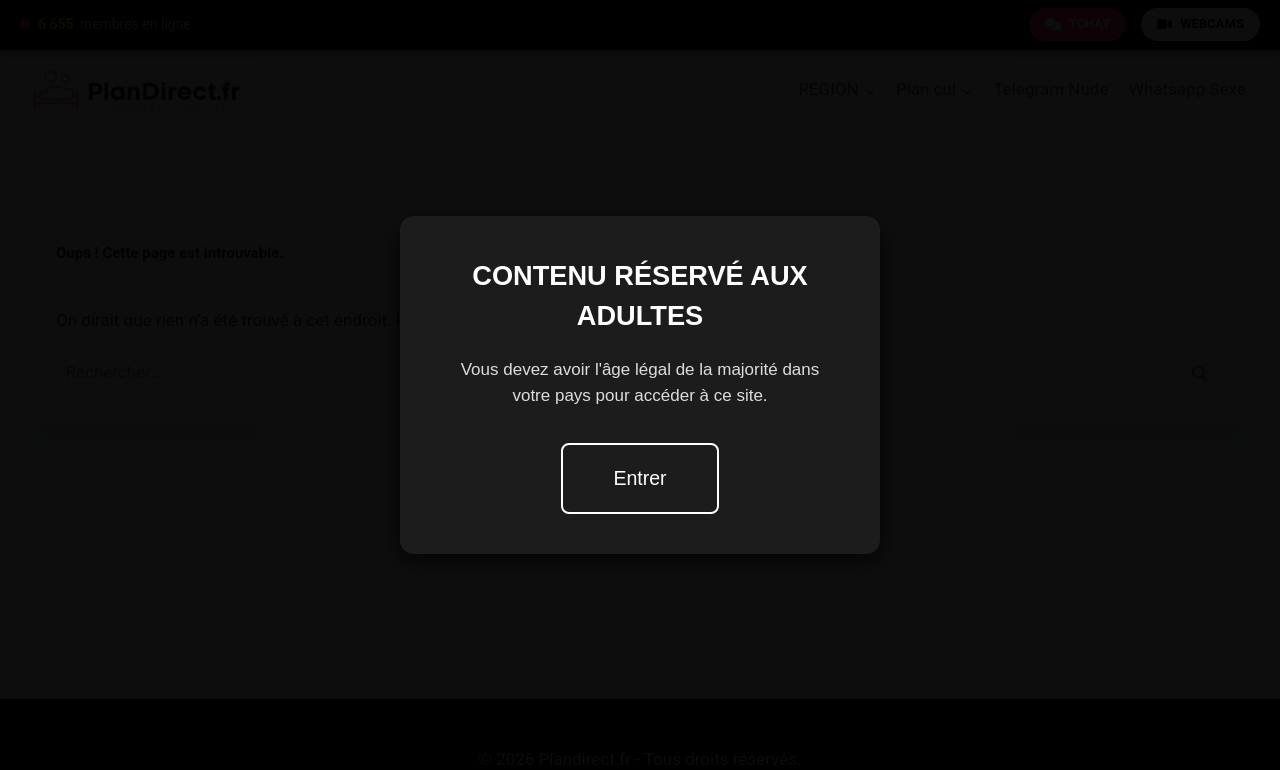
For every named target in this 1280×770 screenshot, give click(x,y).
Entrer (639, 478)
